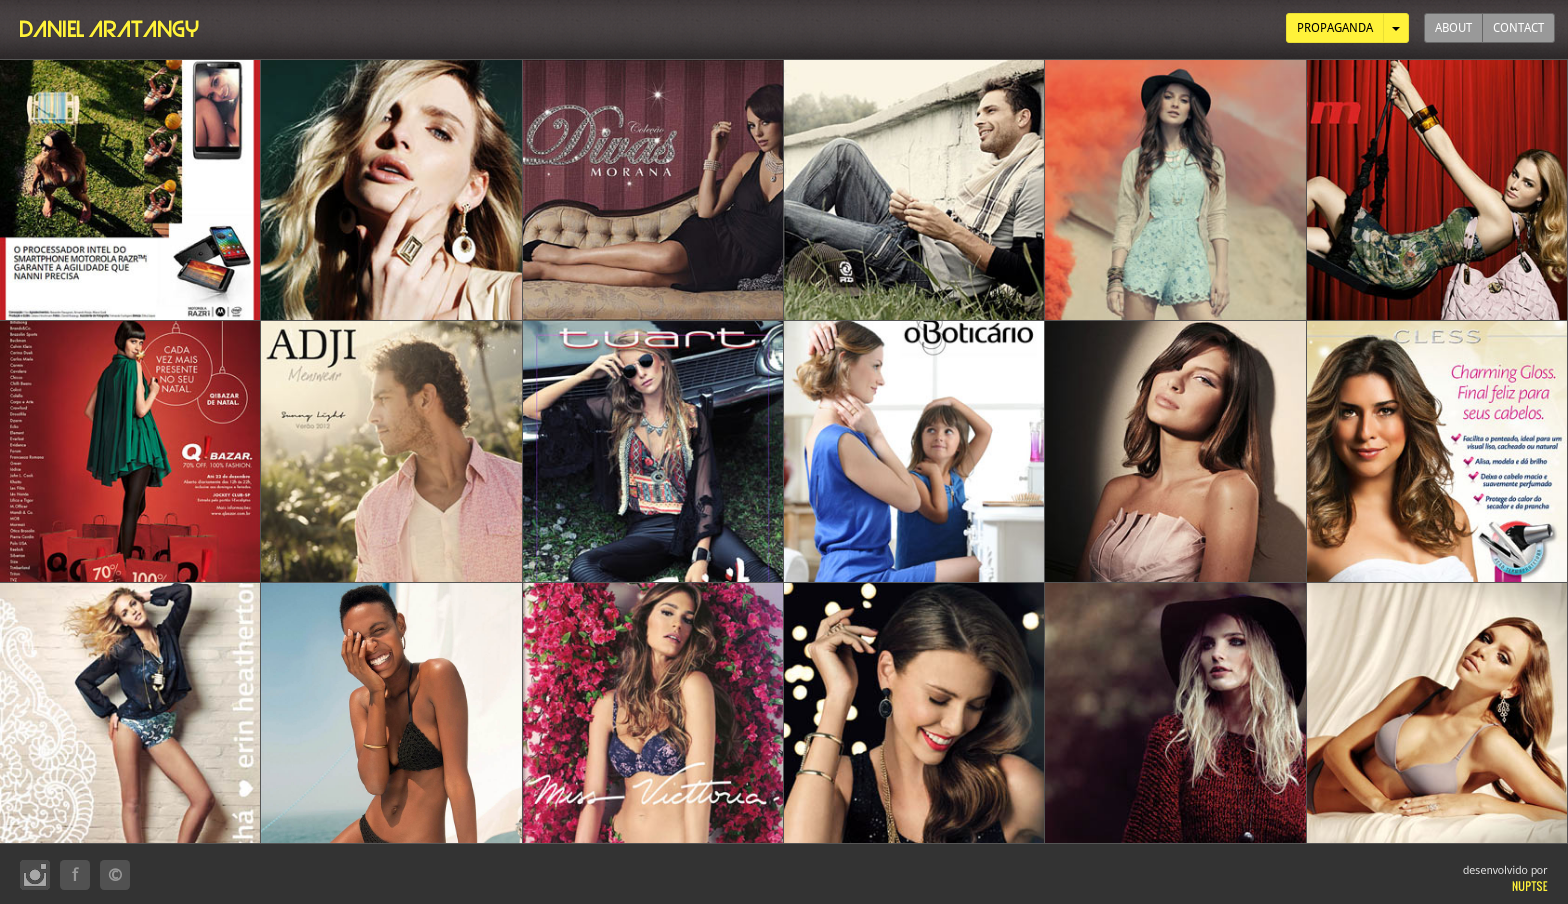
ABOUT (1453, 28)
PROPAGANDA (1335, 28)
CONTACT (1518, 28)
